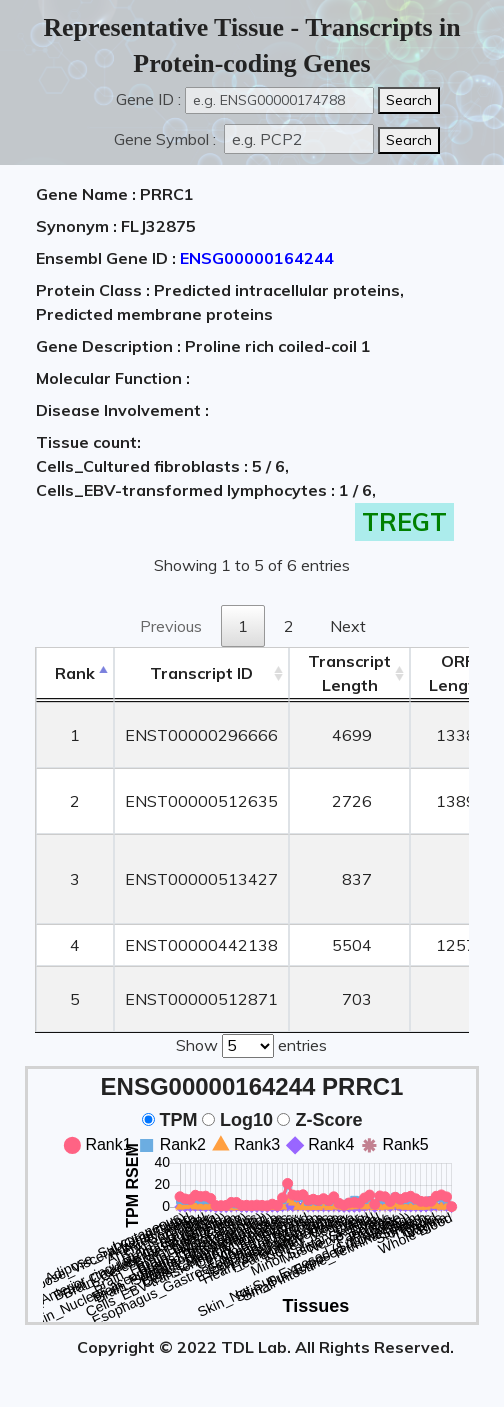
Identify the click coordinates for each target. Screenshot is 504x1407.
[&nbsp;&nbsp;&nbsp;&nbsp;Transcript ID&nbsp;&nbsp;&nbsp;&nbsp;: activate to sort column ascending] (201, 673)
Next (348, 626)
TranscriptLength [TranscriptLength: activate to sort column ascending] (349, 673)
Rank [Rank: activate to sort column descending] (75, 673)
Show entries (251, 1044)
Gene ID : (148, 99)
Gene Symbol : (167, 139)
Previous (171, 626)
